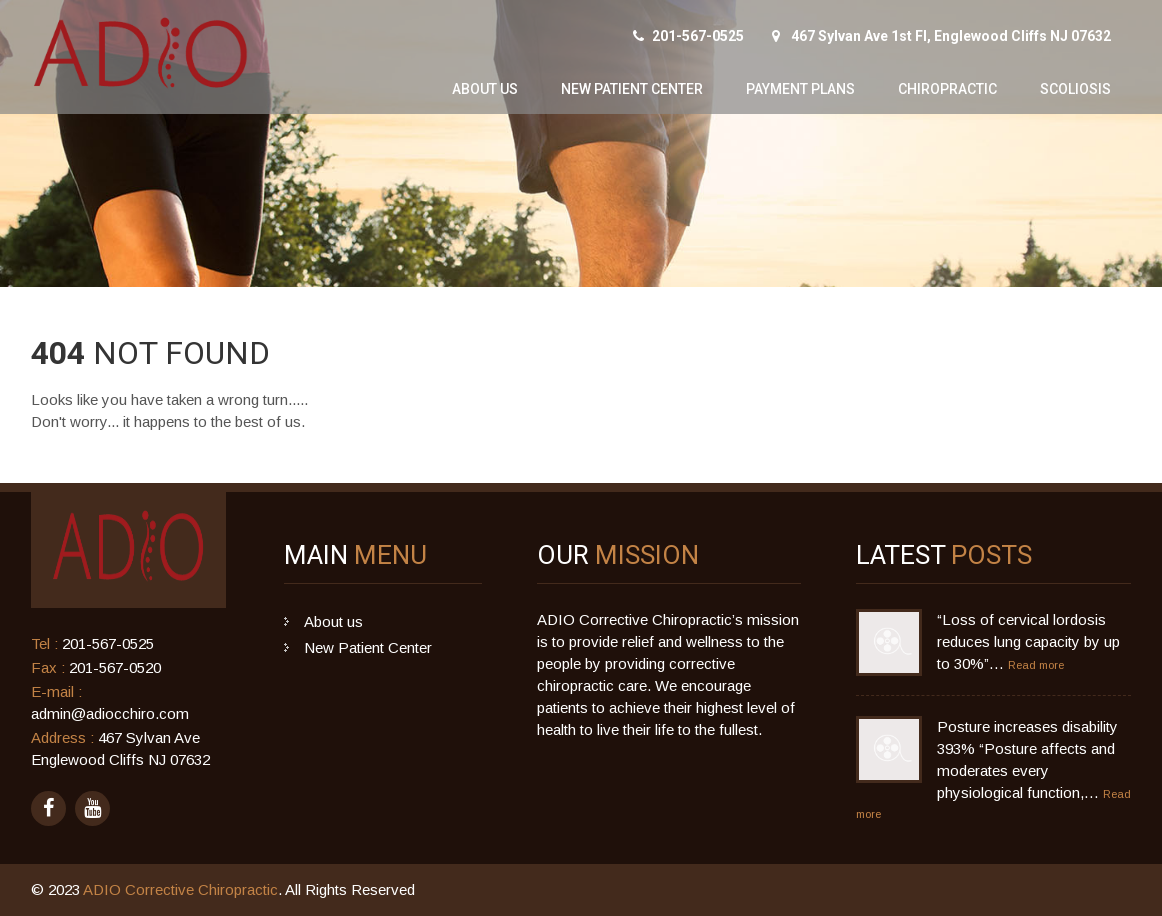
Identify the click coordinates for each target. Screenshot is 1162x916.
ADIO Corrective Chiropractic (180, 889)
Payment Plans (800, 89)
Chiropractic (947, 89)
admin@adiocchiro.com (110, 713)
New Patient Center (632, 89)
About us (485, 89)
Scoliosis (1075, 89)
